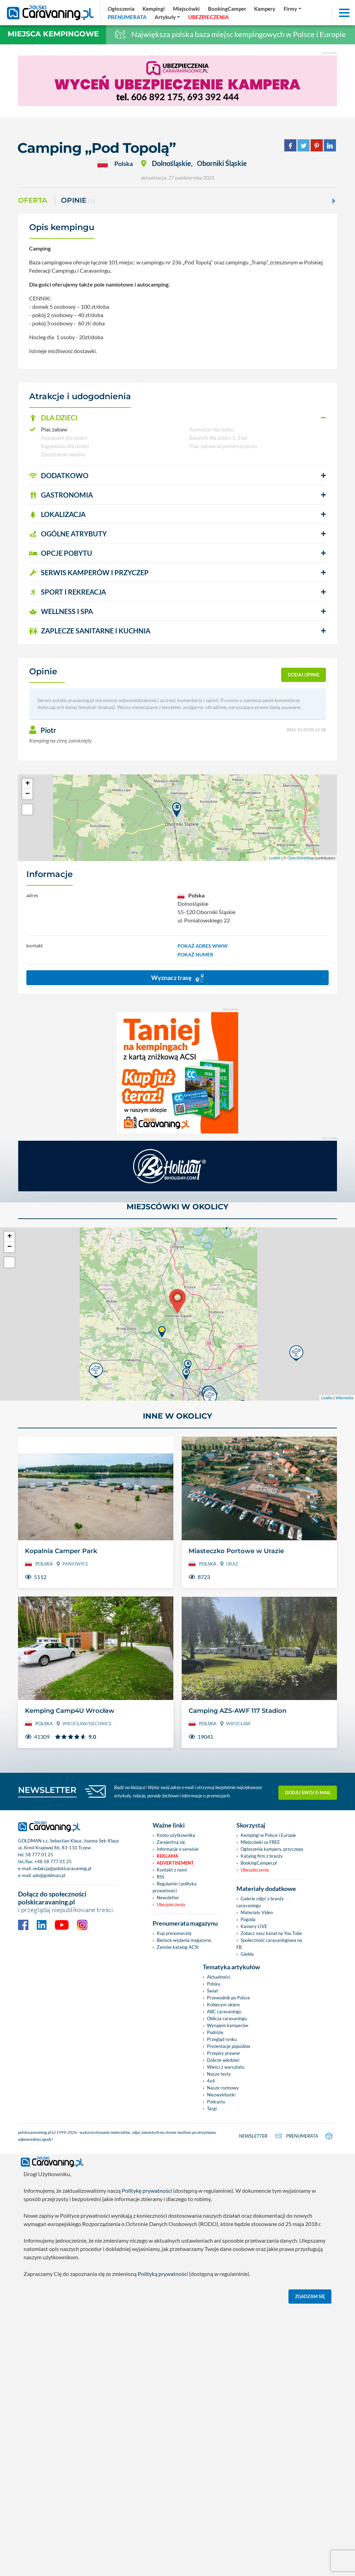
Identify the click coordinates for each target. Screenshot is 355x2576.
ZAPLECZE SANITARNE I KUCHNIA (89, 631)
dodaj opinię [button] (304, 674)
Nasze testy (219, 2074)
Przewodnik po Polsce (228, 1997)
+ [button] (27, 784)
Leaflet (274, 858)
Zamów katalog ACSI (178, 1947)
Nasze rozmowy (223, 2088)
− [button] (27, 794)
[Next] (333, 201)
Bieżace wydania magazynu (184, 1940)
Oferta (32, 200)
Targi (212, 2108)
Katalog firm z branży (262, 1856)
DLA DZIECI (53, 417)
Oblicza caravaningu (227, 2018)
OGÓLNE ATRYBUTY (68, 533)
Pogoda (248, 1919)
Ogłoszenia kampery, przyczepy (272, 1849)
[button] (177, 417)
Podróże (215, 2032)
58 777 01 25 (39, 1854)
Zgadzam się (310, 2296)
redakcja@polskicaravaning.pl (62, 1868)
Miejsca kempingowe (53, 33)
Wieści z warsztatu (225, 2067)
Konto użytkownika (176, 1835)
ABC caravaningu (224, 2011)
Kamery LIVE (254, 1926)
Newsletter (168, 1897)
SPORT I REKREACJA (67, 592)
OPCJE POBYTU (60, 553)
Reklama (167, 1856)
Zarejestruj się (171, 1842)
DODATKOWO (58, 475)
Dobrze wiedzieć (223, 2060)
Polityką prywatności (163, 2273)
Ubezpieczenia (171, 1904)
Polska (213, 1984)
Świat (212, 1991)
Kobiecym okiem (223, 2004)
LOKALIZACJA (57, 514)
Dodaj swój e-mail (308, 1791)
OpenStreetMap (300, 858)
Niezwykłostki (221, 2094)
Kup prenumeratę (174, 1933)
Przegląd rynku (222, 2039)
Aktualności (218, 1977)
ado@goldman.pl (49, 1875)
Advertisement (175, 1863)
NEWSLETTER (47, 1790)
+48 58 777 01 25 (53, 1861)
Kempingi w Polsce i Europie (268, 1835)
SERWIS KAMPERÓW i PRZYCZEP (89, 572)
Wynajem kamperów (227, 2025)
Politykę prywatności (147, 2190)
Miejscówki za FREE (260, 1842)
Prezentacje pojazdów (228, 2046)
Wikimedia (344, 1398)
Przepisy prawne (223, 2053)
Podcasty (216, 2101)
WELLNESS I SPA (61, 611)
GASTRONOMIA (61, 495)
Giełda (247, 1954)
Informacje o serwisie (178, 1849)
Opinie (77, 200)
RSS (160, 1877)
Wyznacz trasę (177, 978)
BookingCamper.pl (259, 1863)
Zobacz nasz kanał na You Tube (271, 1933)
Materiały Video (257, 1912)
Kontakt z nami (172, 1870)
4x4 (211, 2081)
